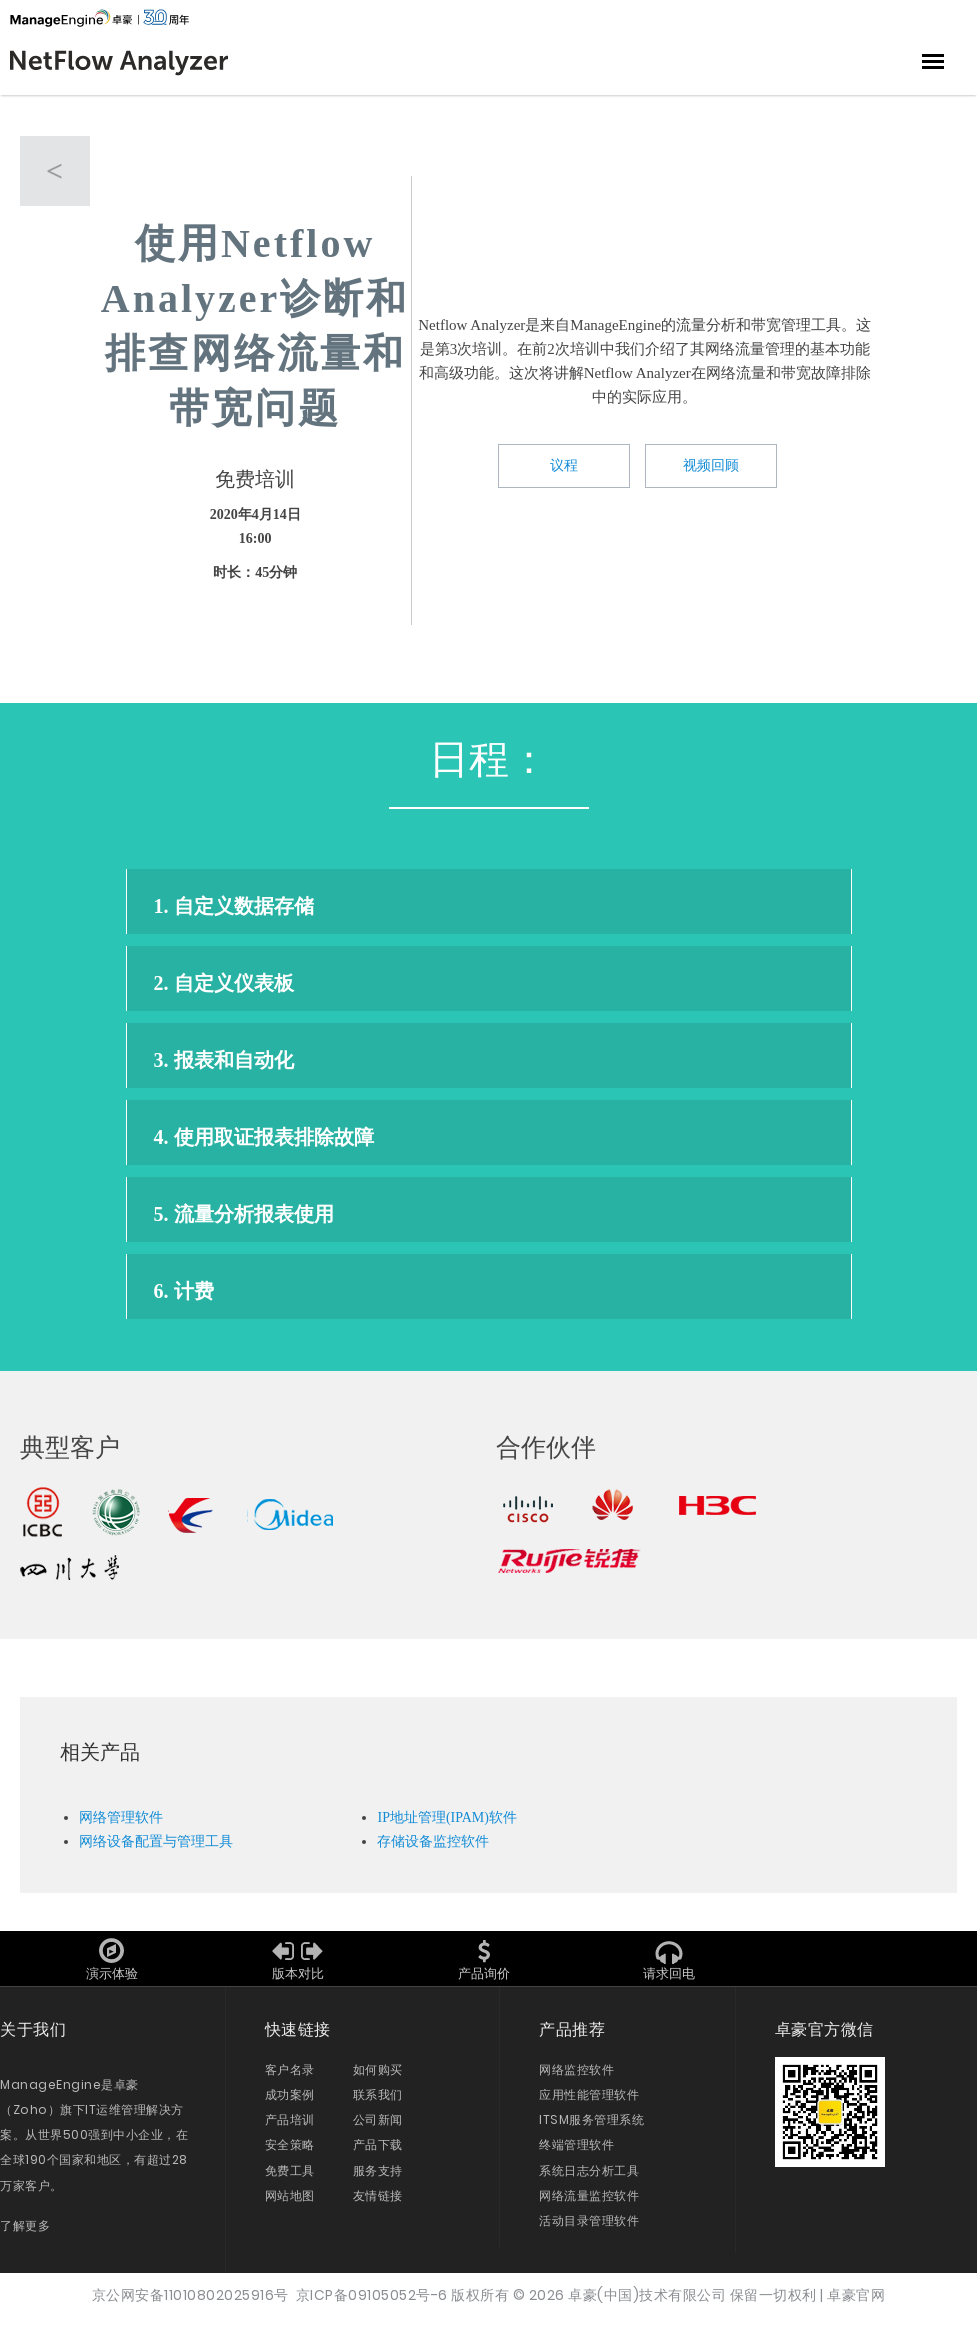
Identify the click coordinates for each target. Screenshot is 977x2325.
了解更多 (25, 2232)
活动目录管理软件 (589, 2228)
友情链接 (378, 2202)
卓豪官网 (856, 2302)
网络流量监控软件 (589, 2202)
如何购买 (378, 2076)
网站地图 (290, 2202)
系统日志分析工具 (589, 2177)
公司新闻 (378, 2127)
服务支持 (378, 2177)
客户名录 (290, 2076)
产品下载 (378, 2152)
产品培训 (290, 2127)
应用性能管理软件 (589, 2102)
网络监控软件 (576, 2076)
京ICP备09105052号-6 (372, 2302)
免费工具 (290, 2177)
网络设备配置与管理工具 (156, 1847)
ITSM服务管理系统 (591, 2127)
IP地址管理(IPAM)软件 (447, 1823)
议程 (564, 467)
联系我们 (378, 2102)
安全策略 (290, 2152)
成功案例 (290, 2102)
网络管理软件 (121, 1823)
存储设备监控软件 (433, 1847)
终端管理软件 (576, 2152)
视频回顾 (711, 467)
